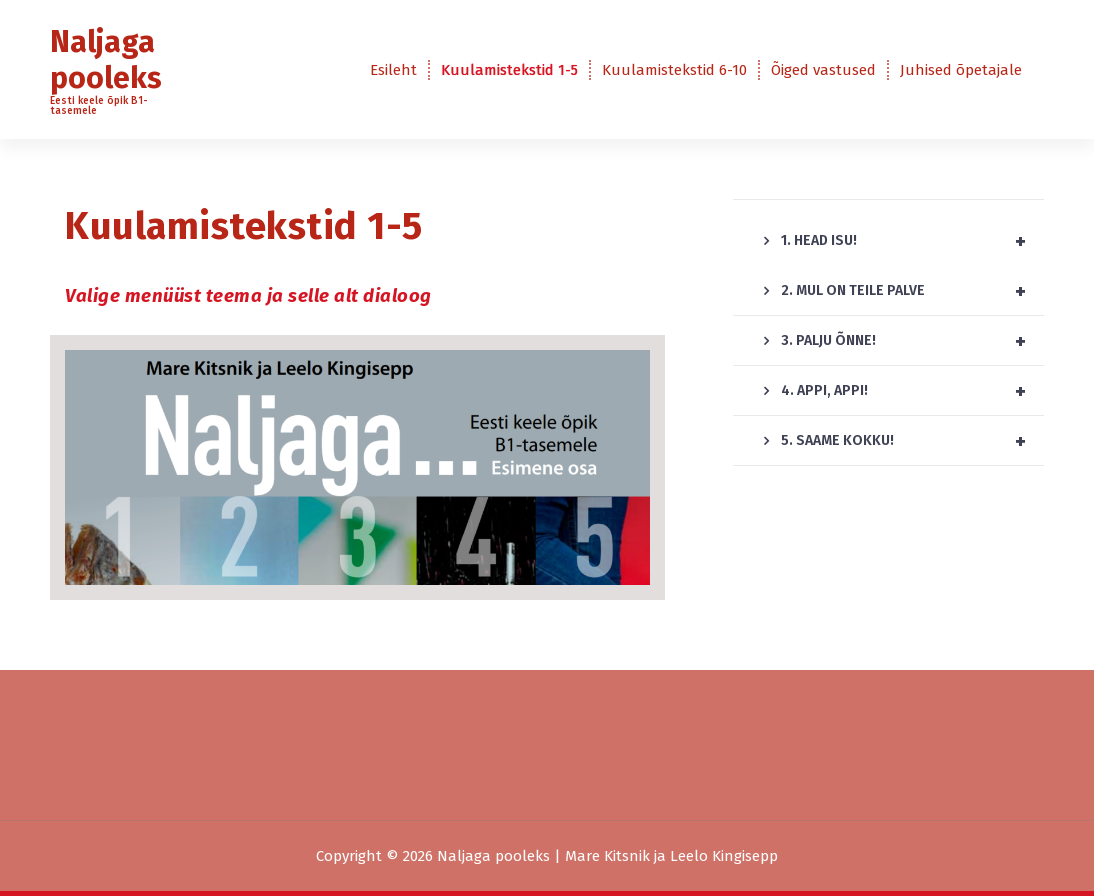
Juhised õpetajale (961, 70)
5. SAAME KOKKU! (912, 441)
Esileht (393, 70)
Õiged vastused (823, 70)
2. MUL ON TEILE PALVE (912, 291)
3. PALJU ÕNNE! (912, 341)
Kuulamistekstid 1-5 (509, 70)
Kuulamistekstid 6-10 (674, 70)
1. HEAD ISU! (912, 241)
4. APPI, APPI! (912, 391)
